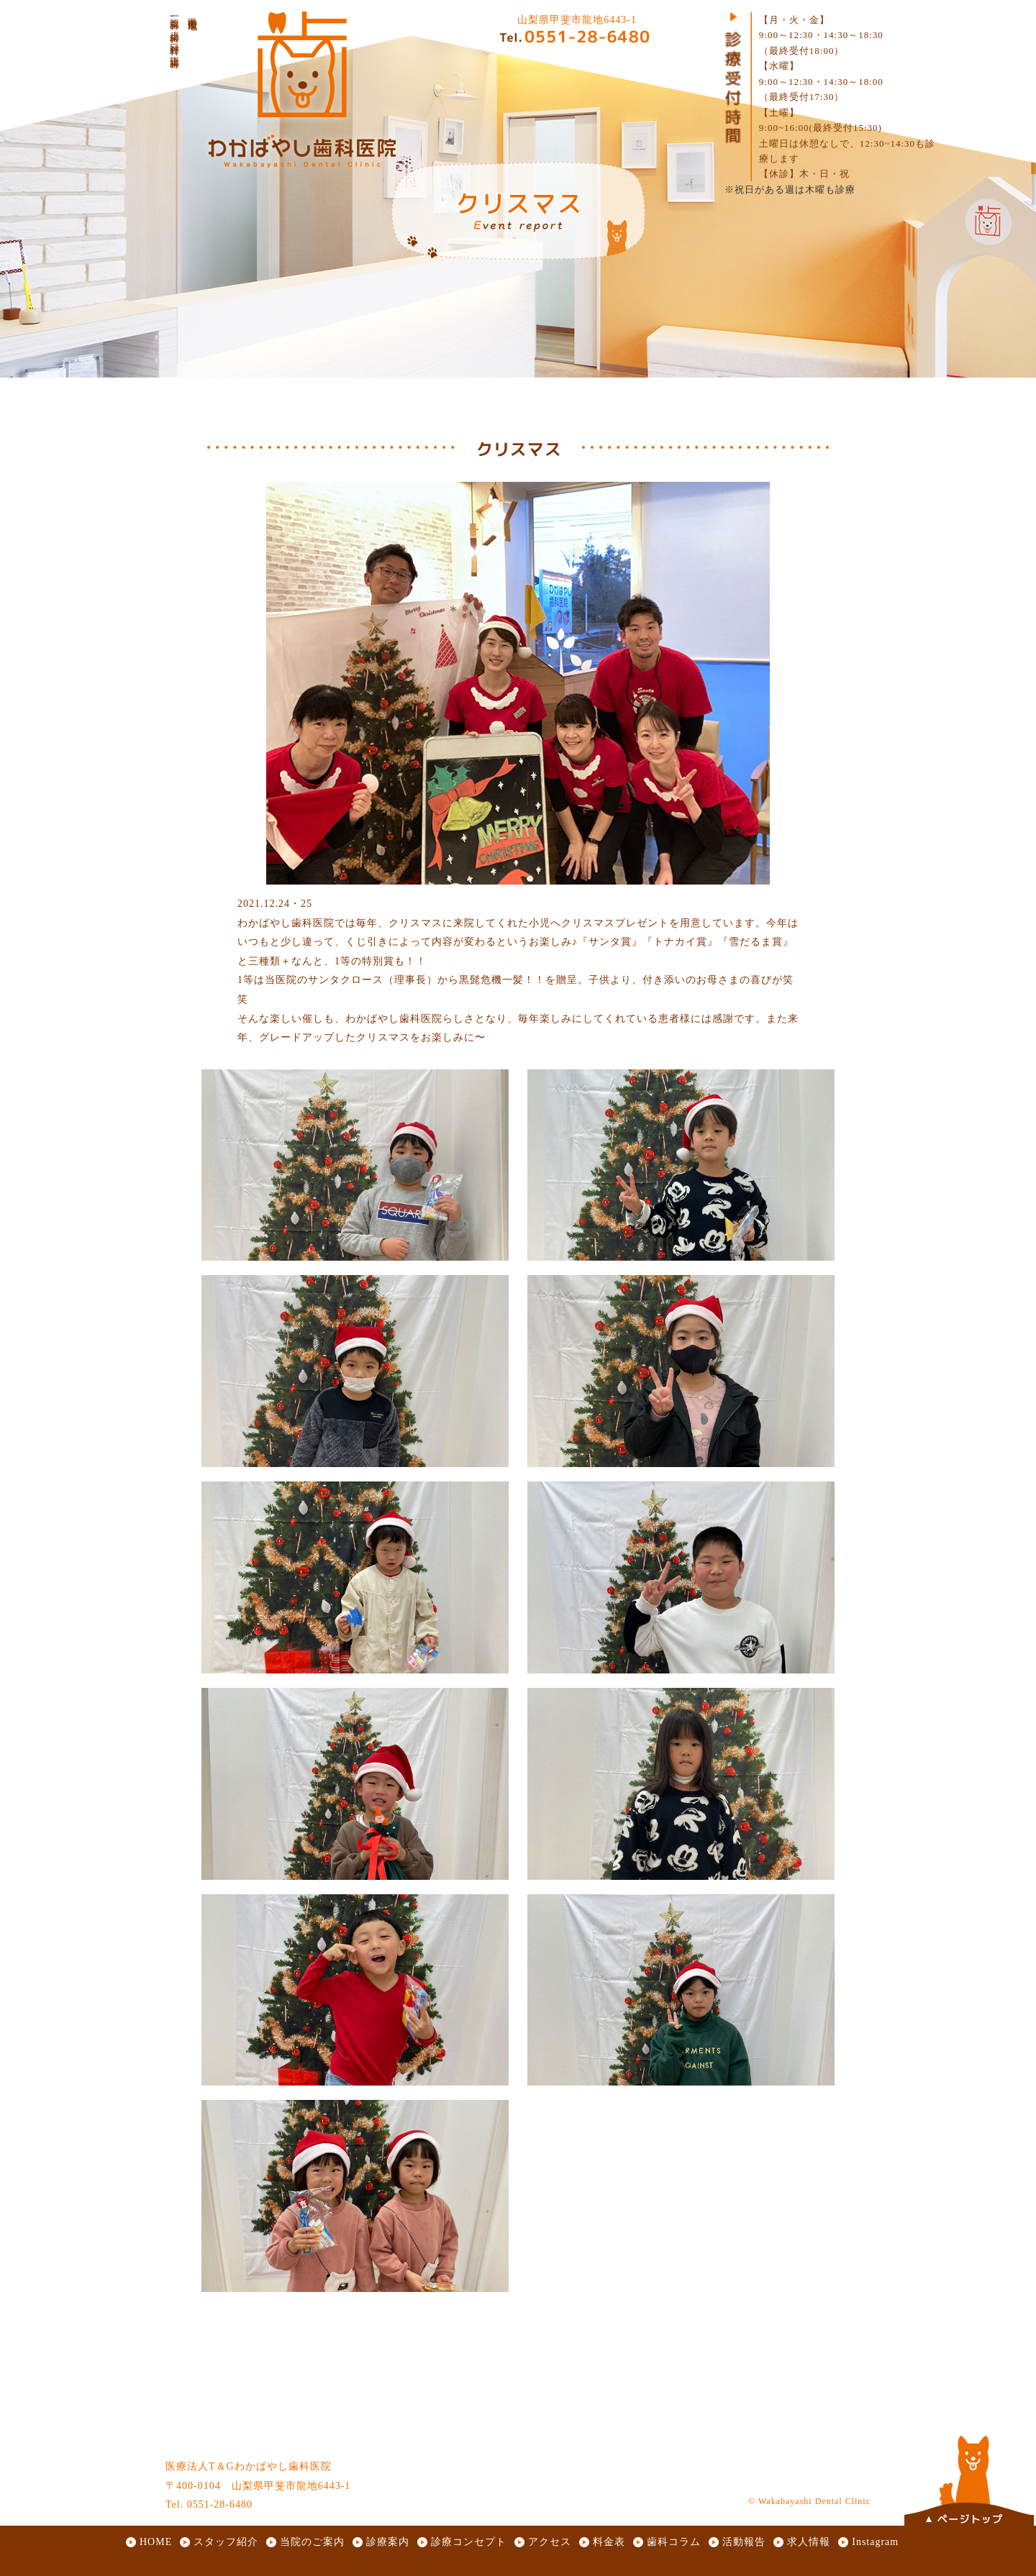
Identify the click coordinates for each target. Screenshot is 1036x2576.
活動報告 (743, 2541)
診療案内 (387, 2541)
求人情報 (808, 2541)
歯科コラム (674, 2541)
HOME (156, 2541)
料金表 (609, 2541)
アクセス (549, 2541)
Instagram (875, 2541)
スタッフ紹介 (226, 2541)
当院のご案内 (312, 2541)
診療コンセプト (468, 2541)
